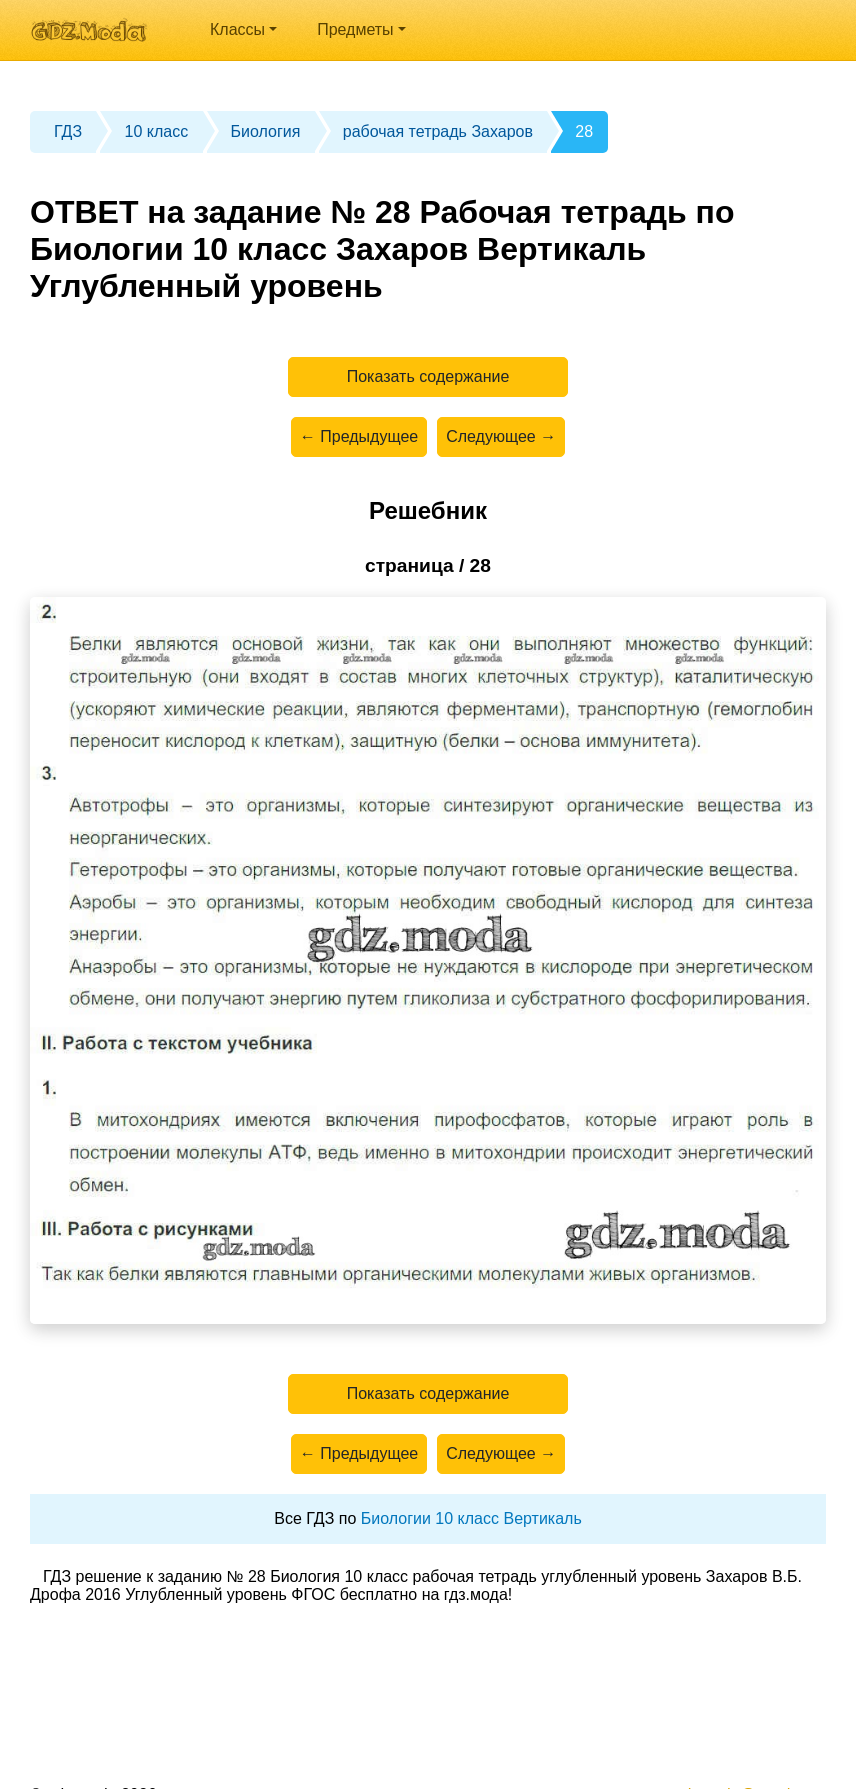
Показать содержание (428, 376)
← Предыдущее (359, 436)
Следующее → (501, 436)
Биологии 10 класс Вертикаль (471, 1518)
